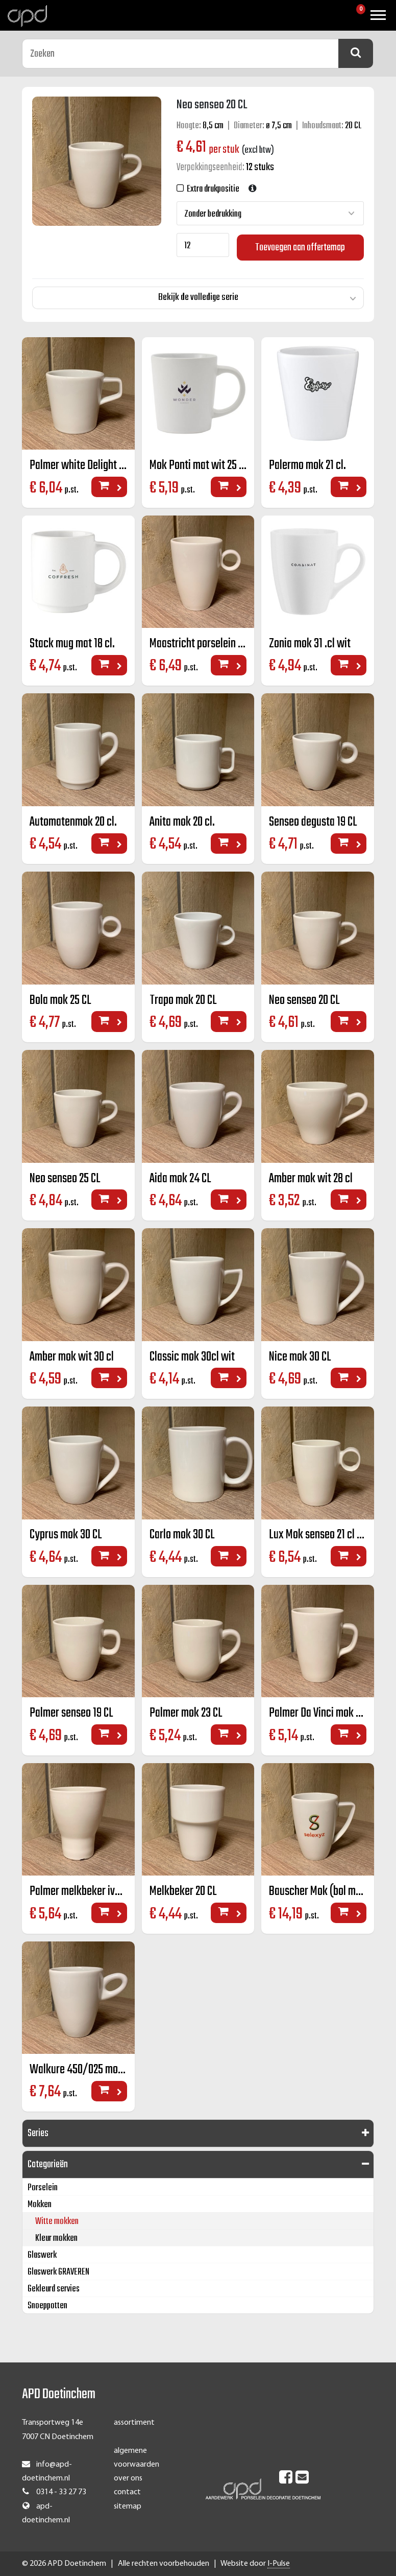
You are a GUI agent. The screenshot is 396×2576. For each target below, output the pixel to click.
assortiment (134, 2423)
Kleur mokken (56, 2239)
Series (38, 2134)
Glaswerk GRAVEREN (58, 2272)
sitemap (127, 2506)
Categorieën (48, 2165)
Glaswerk (42, 2256)
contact (127, 2493)
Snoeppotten (47, 2306)
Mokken (40, 2205)
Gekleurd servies (54, 2289)
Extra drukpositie (211, 189)
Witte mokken (57, 2222)
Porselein (43, 2188)
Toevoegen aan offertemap (300, 246)
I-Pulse (278, 2564)
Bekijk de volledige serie (198, 295)
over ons (128, 2479)
